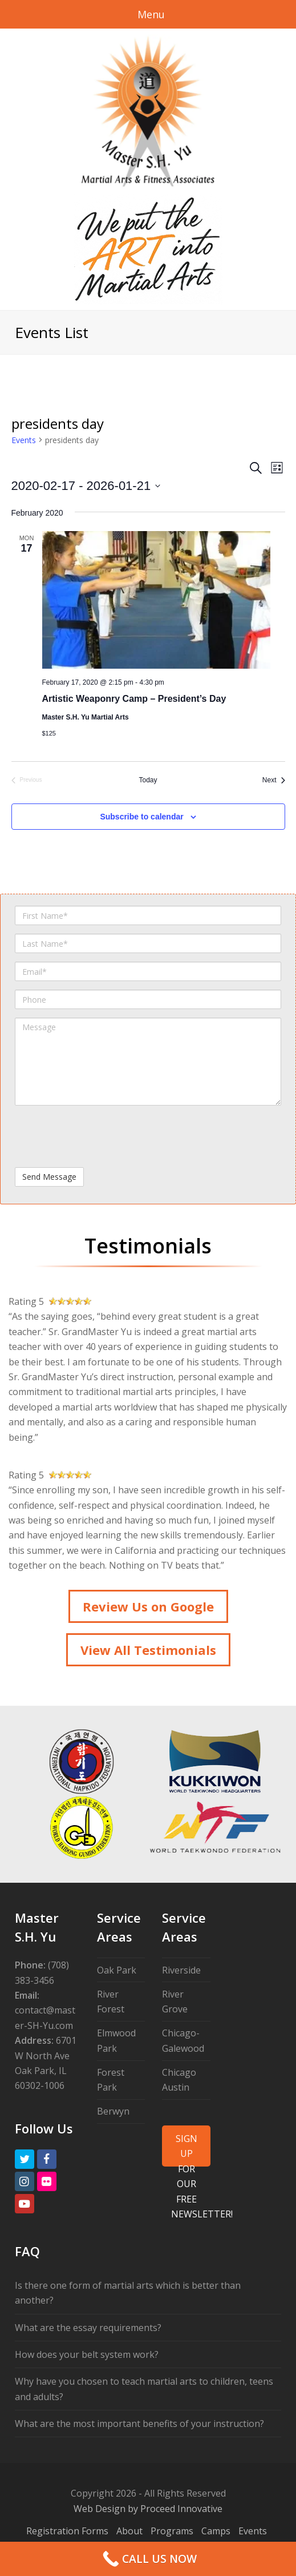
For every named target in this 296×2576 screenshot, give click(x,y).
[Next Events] (273, 780)
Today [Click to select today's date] (148, 780)
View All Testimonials (148, 1649)
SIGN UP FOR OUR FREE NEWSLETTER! (190, 2149)
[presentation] (101, 1136)
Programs (172, 2531)
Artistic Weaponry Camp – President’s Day (134, 699)
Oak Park (116, 1970)
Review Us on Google (148, 1606)
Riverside (181, 1970)
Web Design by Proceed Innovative (148, 2508)
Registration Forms (67, 2531)
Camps (215, 2531)
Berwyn (113, 2111)
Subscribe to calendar (141, 816)
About (129, 2531)
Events (23, 440)
